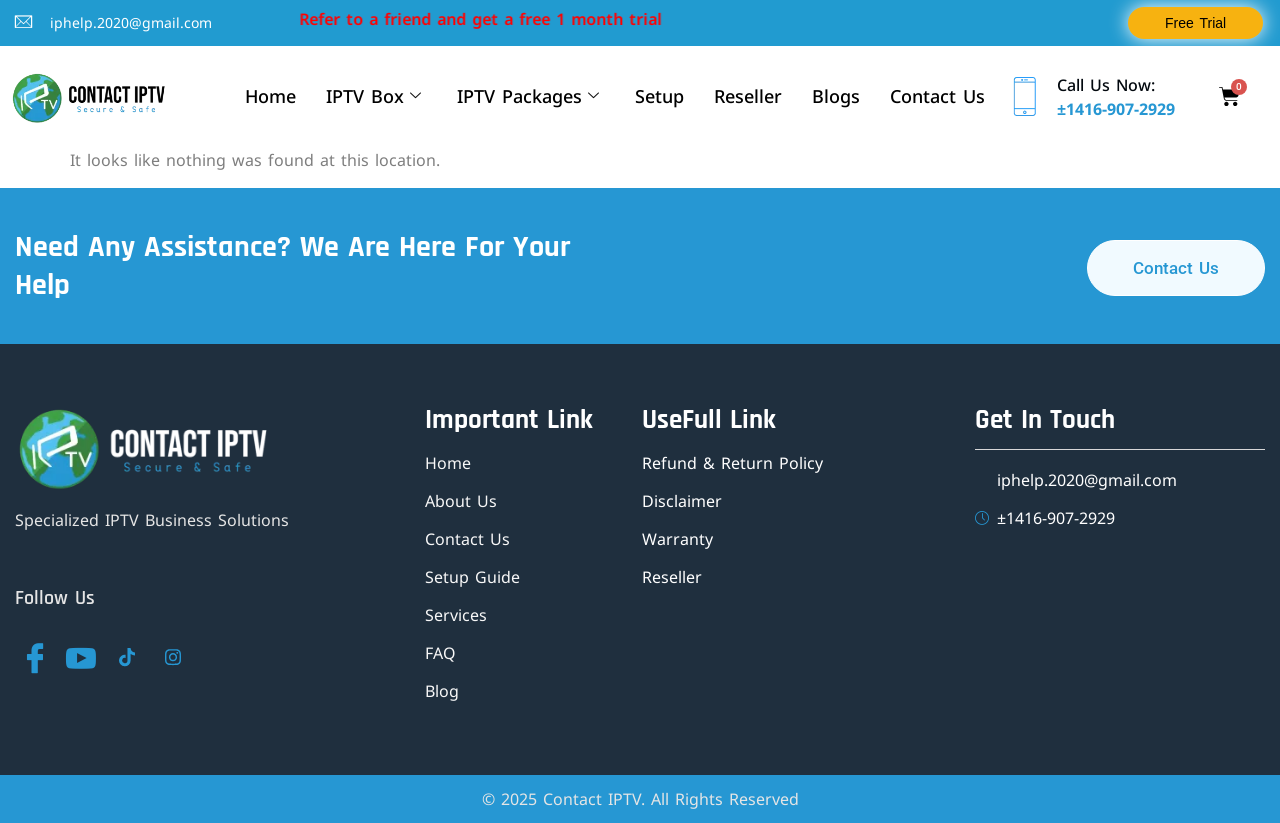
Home (270, 96)
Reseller (748, 96)
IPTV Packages (528, 96)
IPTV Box (373, 96)
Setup (659, 96)
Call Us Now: (1106, 85)
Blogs (836, 96)
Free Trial (1195, 23)
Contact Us (937, 96)
